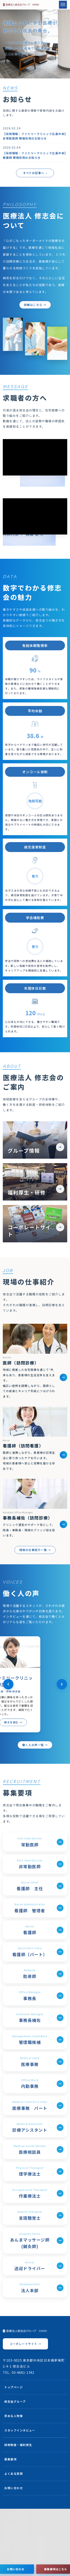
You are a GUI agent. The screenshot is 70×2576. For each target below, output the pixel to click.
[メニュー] (63, 5)
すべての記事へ (33, 173)
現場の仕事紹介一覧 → (35, 1550)
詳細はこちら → (35, 305)
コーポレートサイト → (25, 2344)
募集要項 (10, 2459)
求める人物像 (13, 2416)
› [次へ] (62, 1684)
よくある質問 (13, 2474)
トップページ (13, 2387)
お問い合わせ (13, 2488)
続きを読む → (24, 1722)
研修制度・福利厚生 (18, 2445)
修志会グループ (15, 2401)
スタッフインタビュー (19, 2430)
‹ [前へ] (8, 1684)
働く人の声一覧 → (35, 1745)
